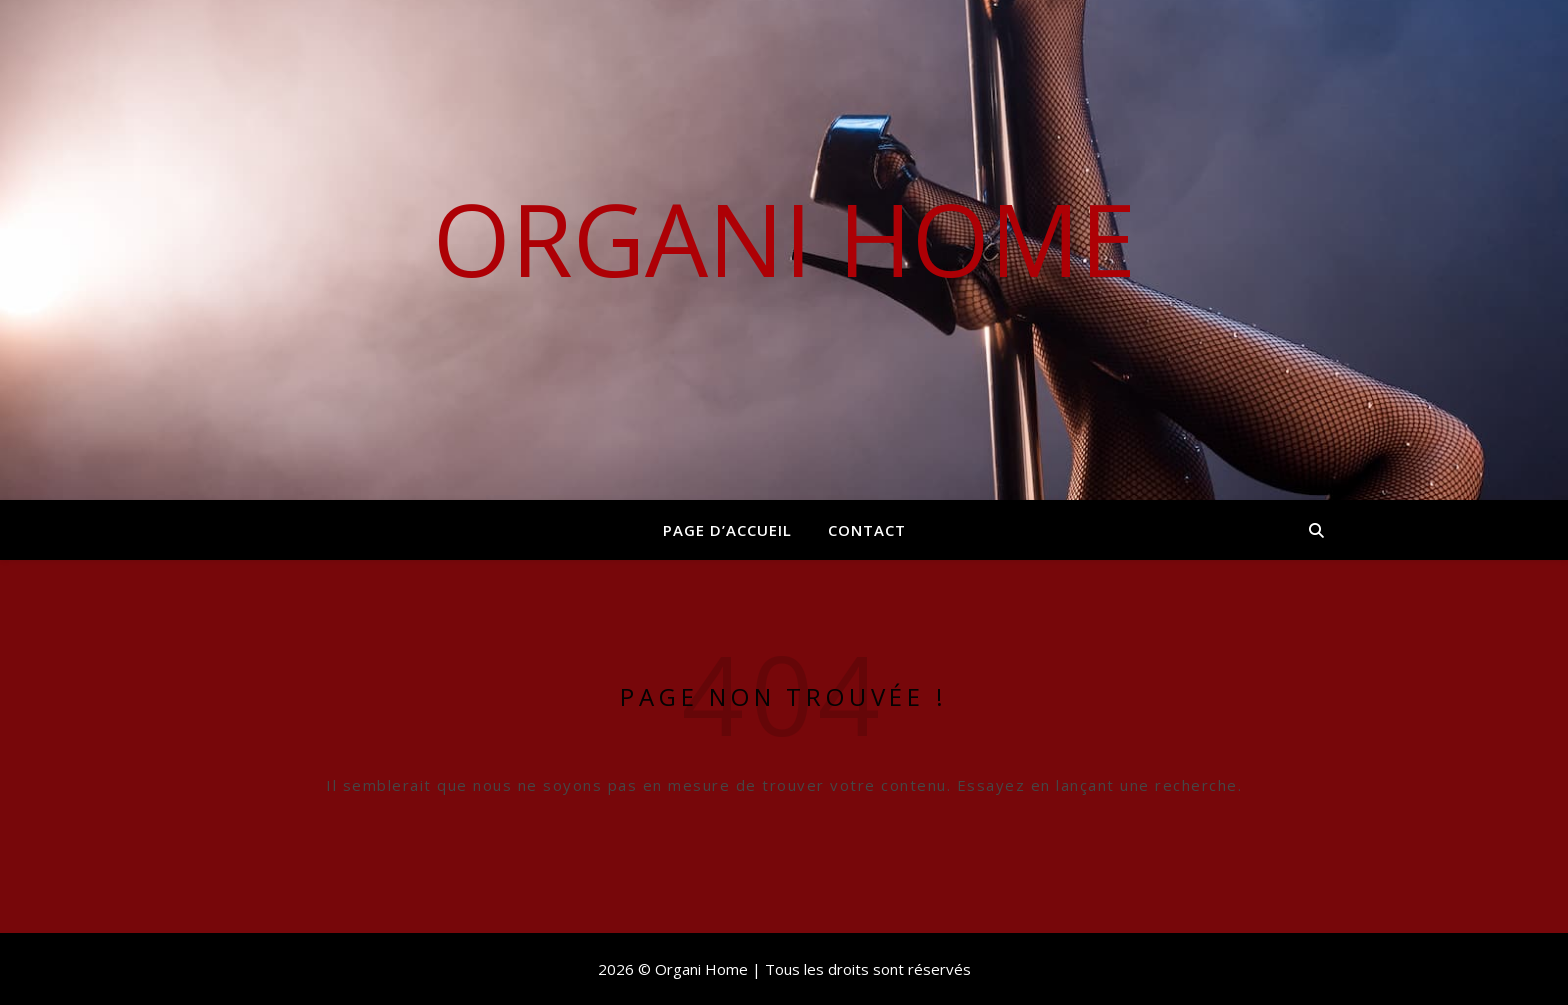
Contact (867, 530)
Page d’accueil (727, 530)
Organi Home (784, 238)
